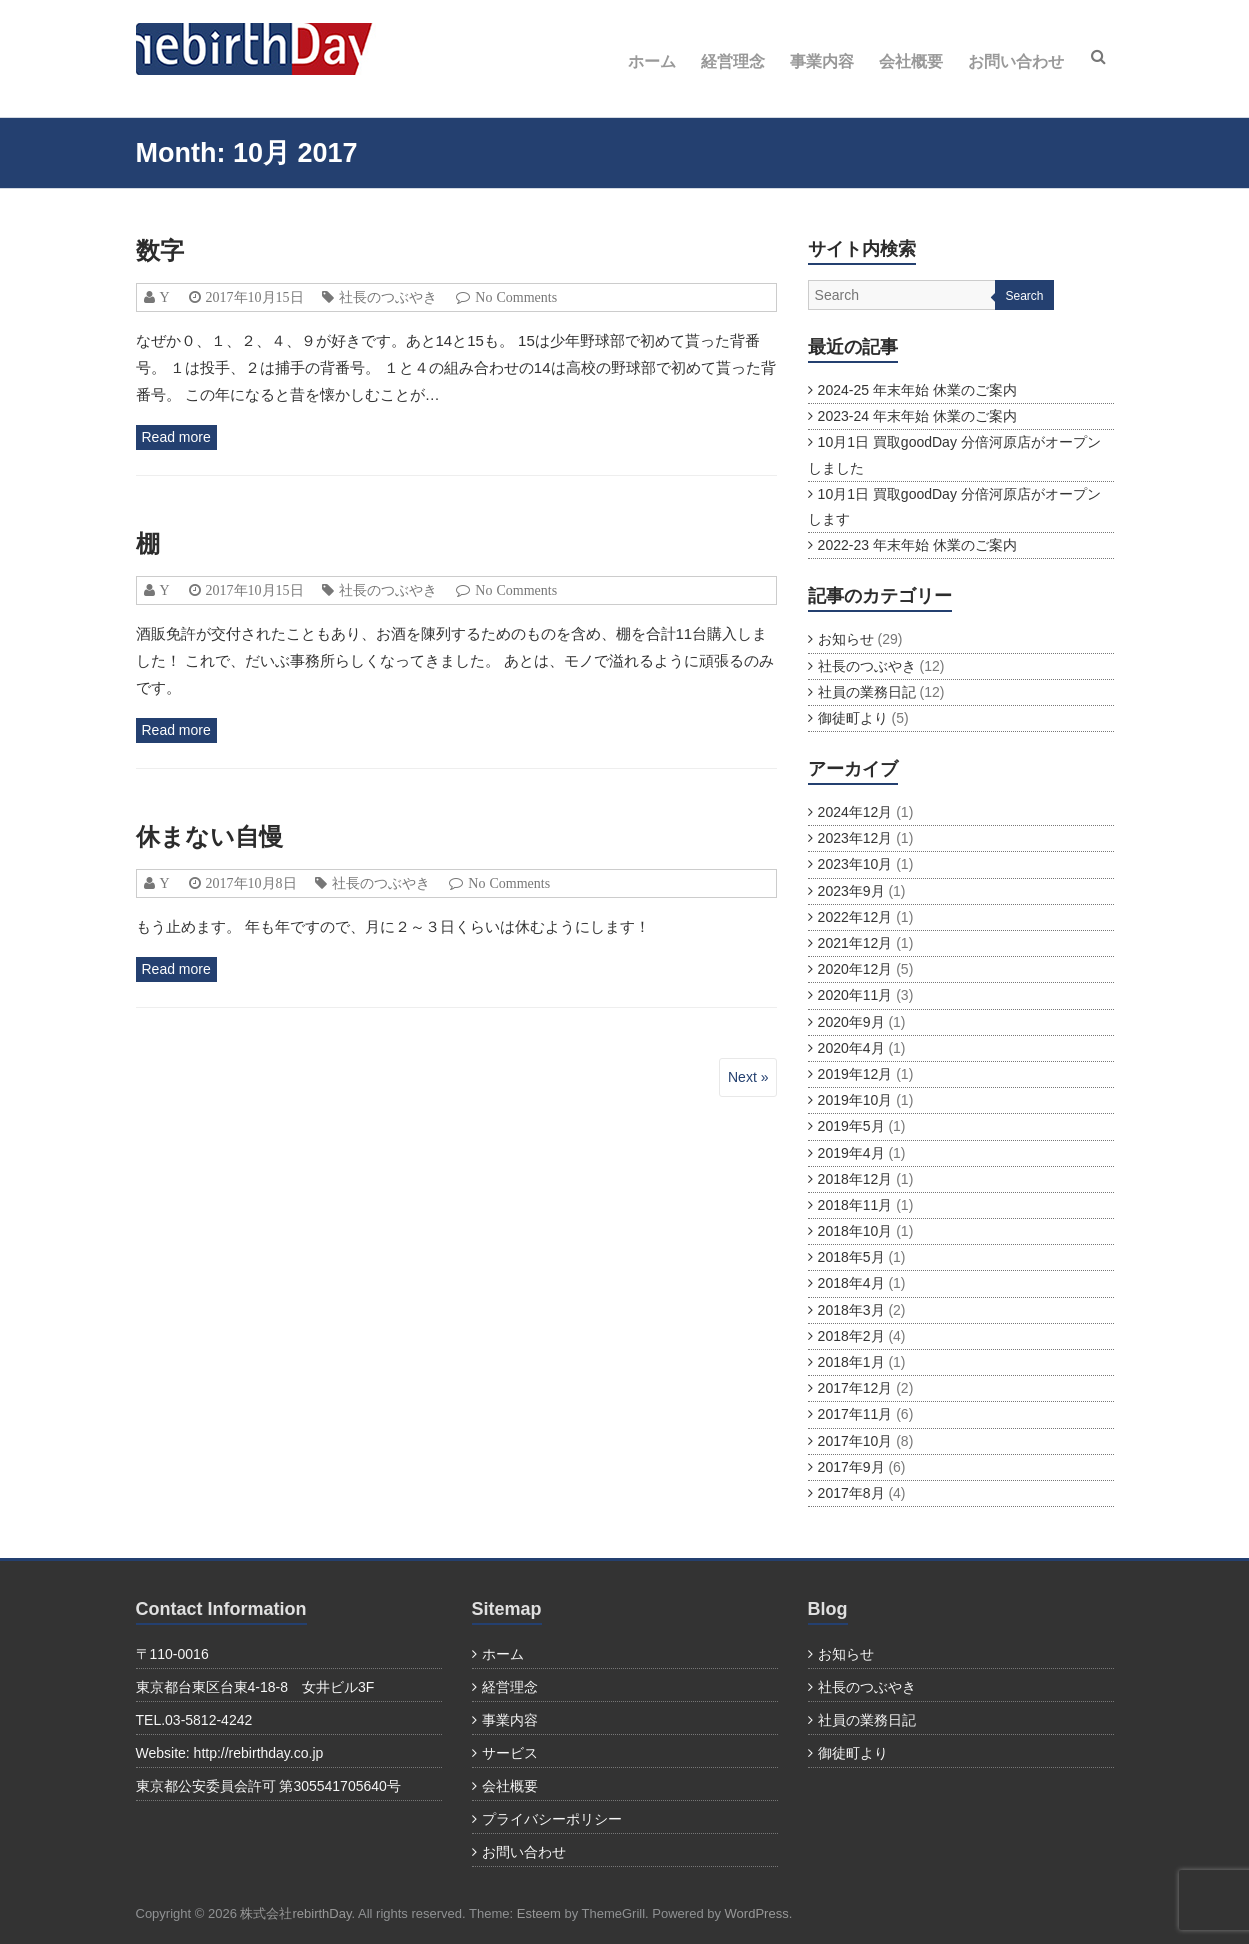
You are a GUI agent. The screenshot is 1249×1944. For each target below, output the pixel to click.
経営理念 (733, 61)
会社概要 (911, 61)
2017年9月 (851, 1467)
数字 (160, 250)
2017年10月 (855, 1441)
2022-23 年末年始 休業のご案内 (917, 545)
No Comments (516, 297)
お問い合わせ (1016, 61)
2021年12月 (855, 943)
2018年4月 (851, 1283)
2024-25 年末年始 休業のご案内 (917, 390)
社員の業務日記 (867, 692)
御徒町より (853, 718)
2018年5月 (851, 1257)
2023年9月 (851, 891)
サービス (510, 1753)
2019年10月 (855, 1100)
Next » (748, 1077)
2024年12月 (855, 812)
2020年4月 (851, 1048)
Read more (176, 437)
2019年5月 (851, 1126)
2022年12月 (855, 917)
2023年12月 (855, 838)
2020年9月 (851, 1022)
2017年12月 (855, 1388)
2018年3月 (851, 1310)
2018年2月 (851, 1336)
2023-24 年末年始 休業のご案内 (917, 416)
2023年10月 (855, 864)
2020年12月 (855, 969)
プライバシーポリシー (552, 1819)
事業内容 (822, 61)
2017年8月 (851, 1493)
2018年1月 (851, 1362)
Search (1024, 296)
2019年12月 (855, 1074)
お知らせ (846, 639)
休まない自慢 (209, 836)
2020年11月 (855, 995)
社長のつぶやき (388, 297)
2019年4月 (851, 1153)
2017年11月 (855, 1414)
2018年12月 (855, 1179)
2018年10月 (855, 1231)
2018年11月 (855, 1205)
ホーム (652, 61)
